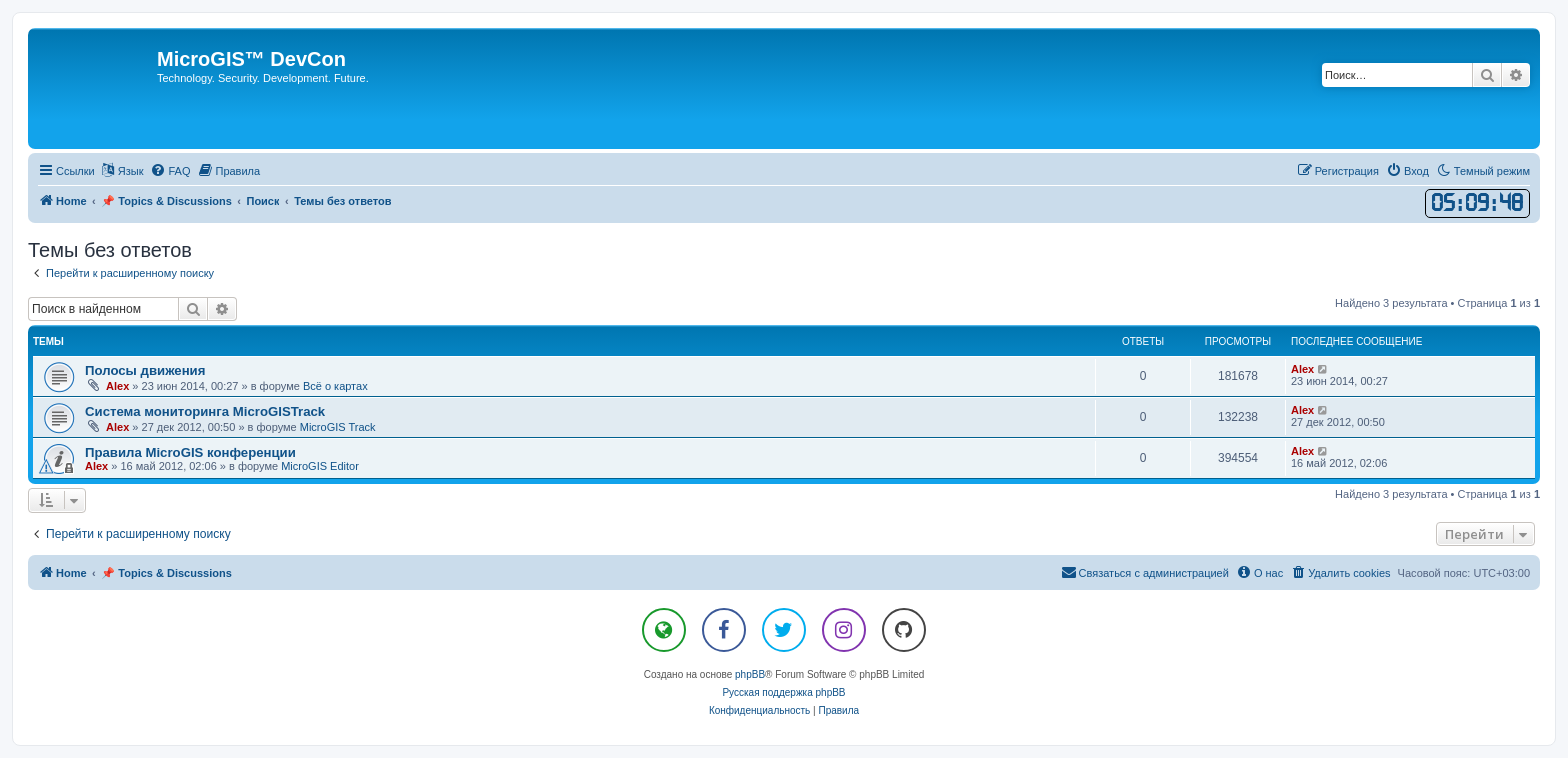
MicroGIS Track (338, 427)
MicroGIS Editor (320, 466)
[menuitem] (170, 171)
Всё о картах (335, 386)
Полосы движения (145, 370)
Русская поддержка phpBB (783, 692)
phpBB (750, 674)
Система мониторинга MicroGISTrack (205, 411)
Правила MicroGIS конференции (190, 452)
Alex (117, 386)
